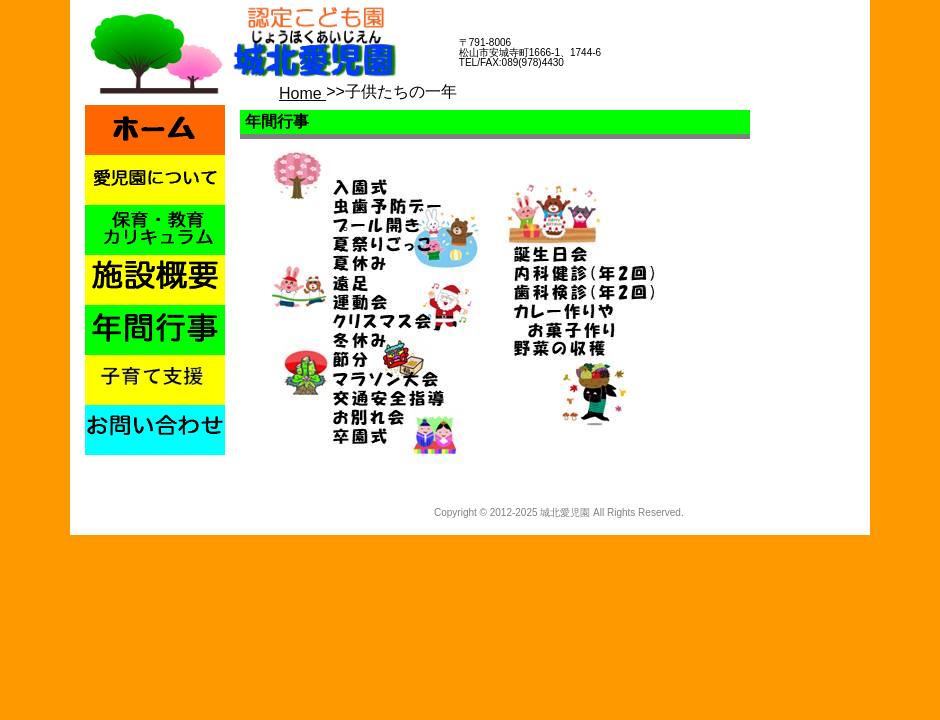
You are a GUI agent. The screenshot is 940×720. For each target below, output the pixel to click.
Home (302, 93)
